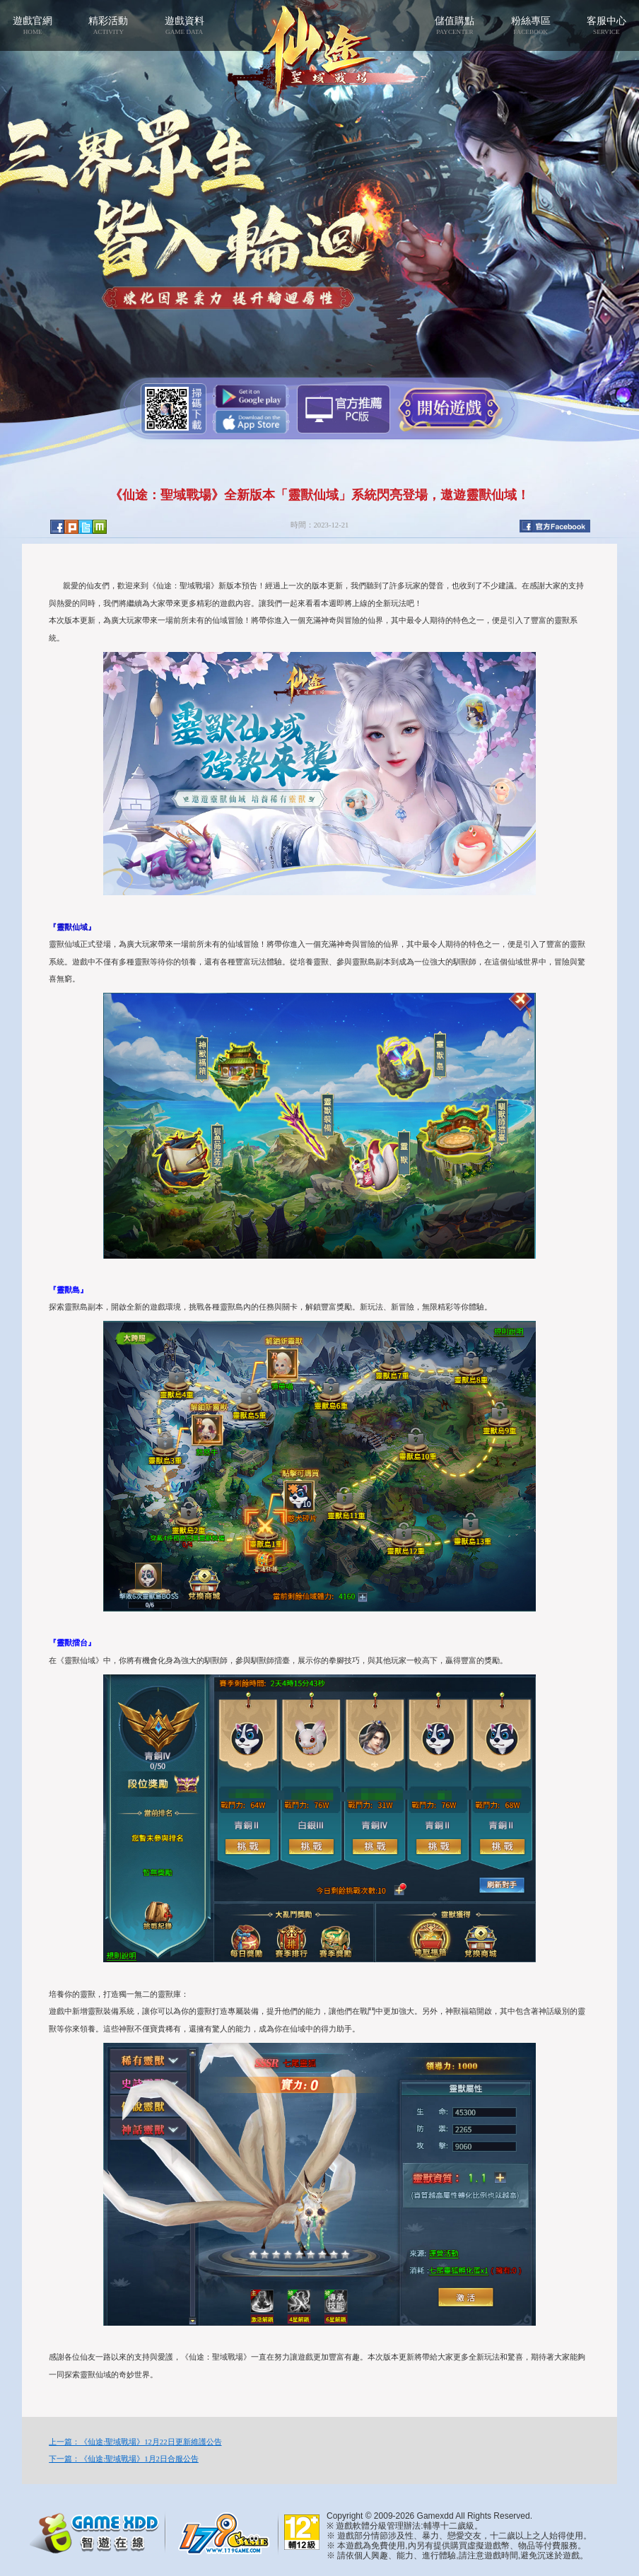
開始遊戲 (449, 408)
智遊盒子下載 (343, 409)
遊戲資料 (184, 25)
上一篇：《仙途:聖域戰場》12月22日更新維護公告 (135, 2441)
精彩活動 (108, 25)
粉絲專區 (530, 25)
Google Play (251, 396)
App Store (251, 421)
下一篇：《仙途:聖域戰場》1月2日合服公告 (124, 2458)
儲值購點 (455, 25)
